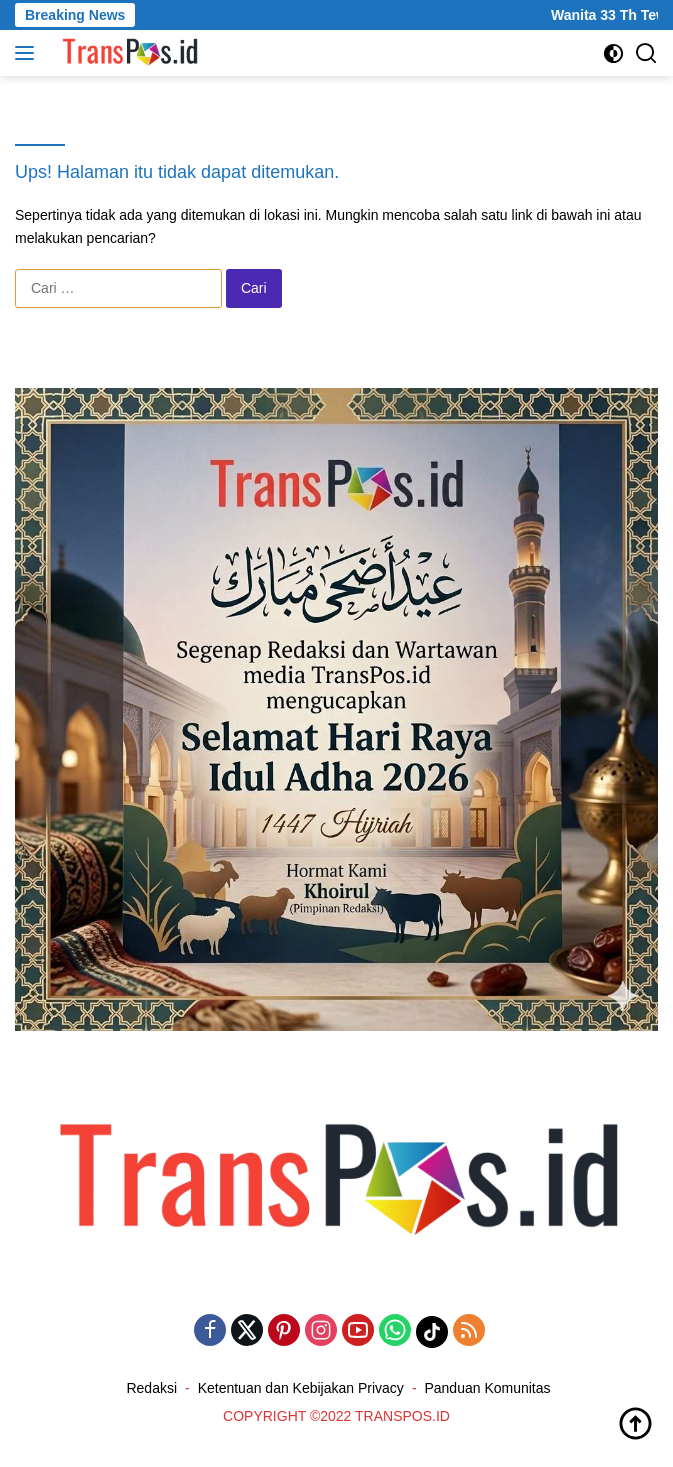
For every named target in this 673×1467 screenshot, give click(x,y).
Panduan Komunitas (487, 1388)
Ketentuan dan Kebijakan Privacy (301, 1388)
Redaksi (151, 1388)
